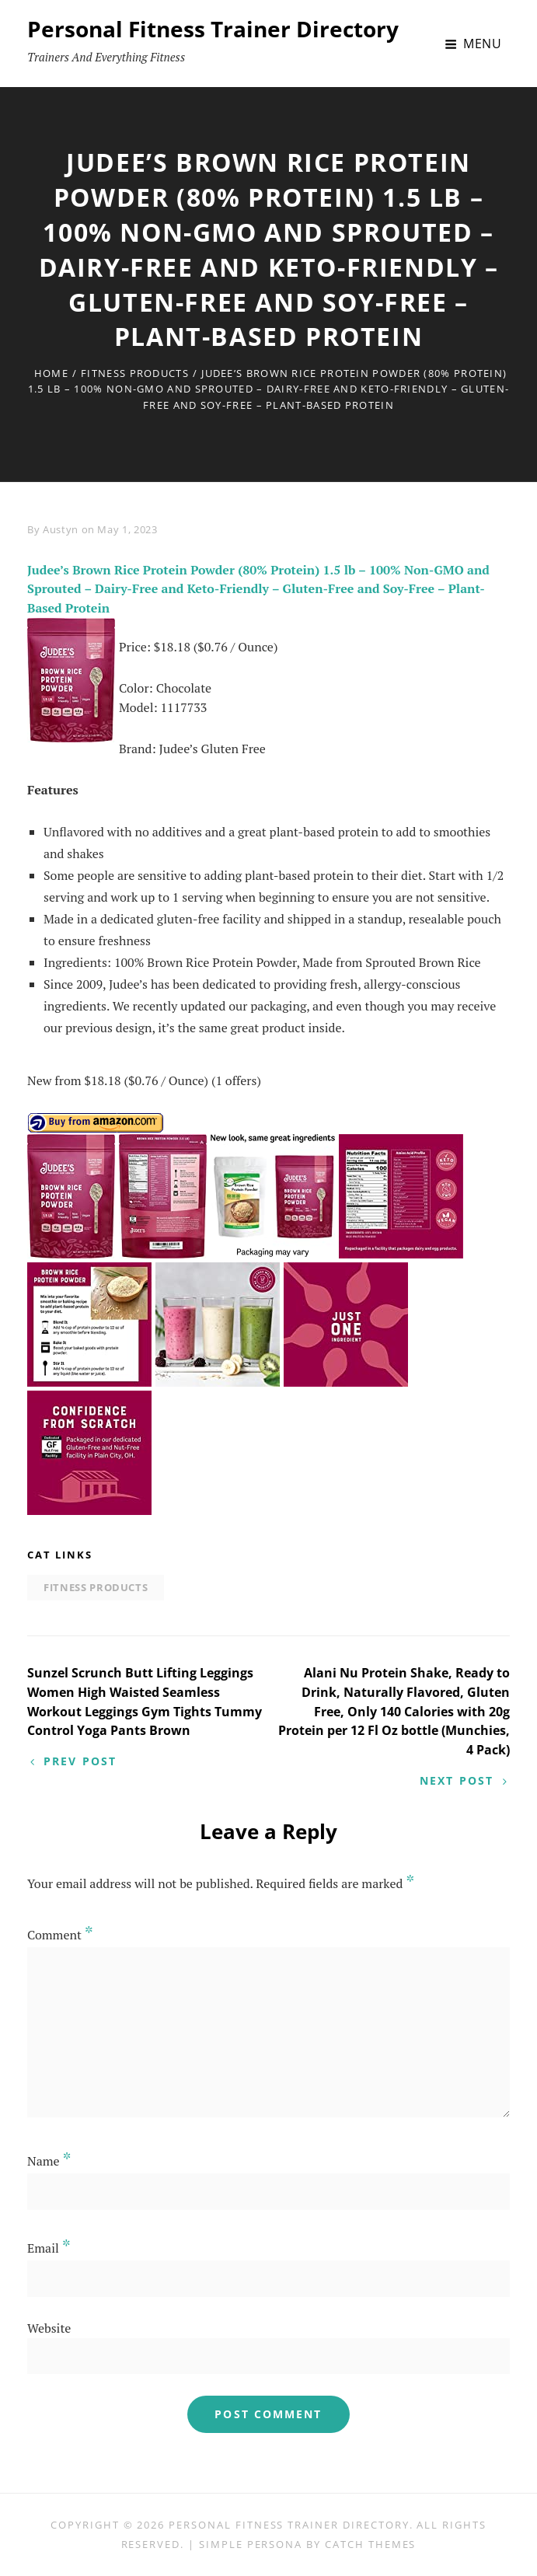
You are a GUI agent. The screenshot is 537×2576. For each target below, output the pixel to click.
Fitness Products (135, 373)
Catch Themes (370, 2544)
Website (49, 2328)
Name (49, 2160)
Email (49, 2248)
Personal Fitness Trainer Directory (213, 29)
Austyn (60, 529)
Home (51, 373)
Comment (60, 1934)
